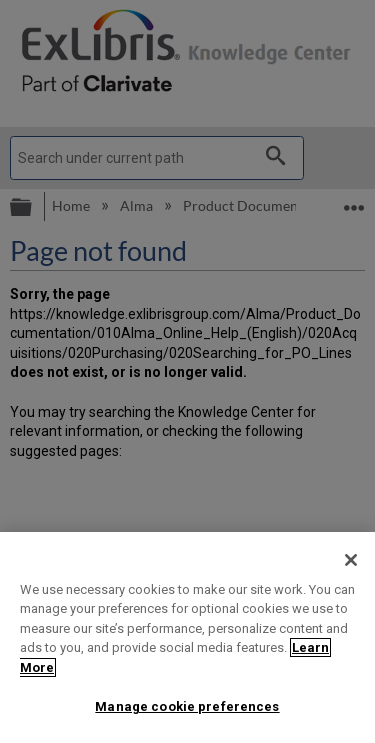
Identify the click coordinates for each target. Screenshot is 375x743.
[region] (187, 637)
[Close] (351, 560)
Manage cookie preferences (187, 706)
